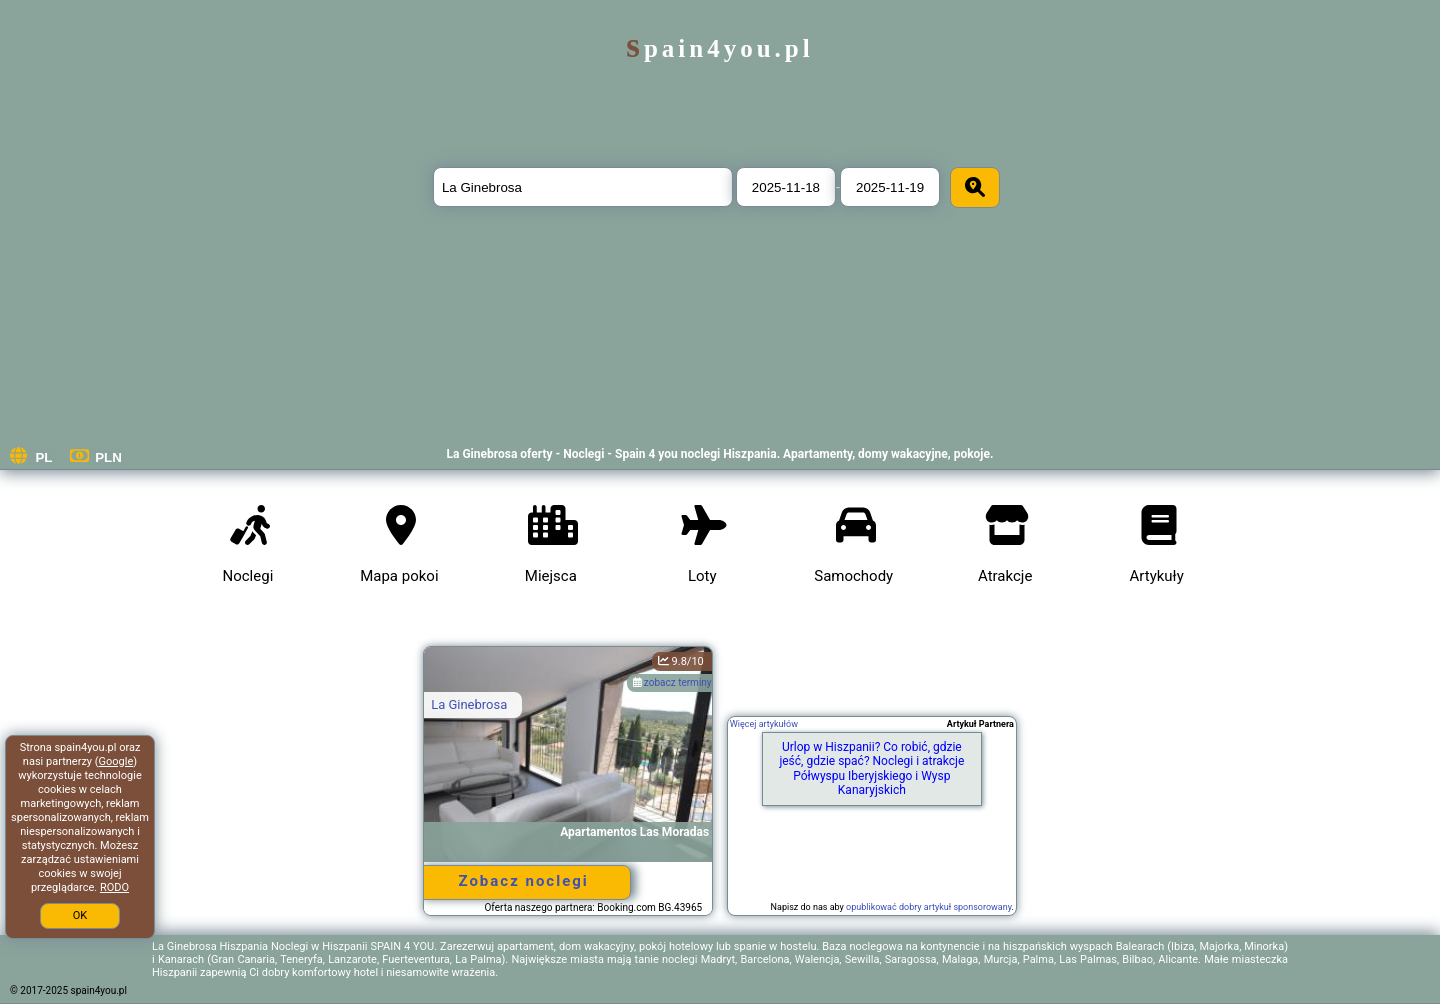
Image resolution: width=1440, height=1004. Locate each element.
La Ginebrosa (469, 704)
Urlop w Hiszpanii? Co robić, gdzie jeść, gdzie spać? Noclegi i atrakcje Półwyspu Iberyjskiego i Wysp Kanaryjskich (871, 768)
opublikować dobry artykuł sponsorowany (928, 907)
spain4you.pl (719, 48)
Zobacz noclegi (523, 881)
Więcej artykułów (764, 724)
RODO (114, 887)
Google (116, 761)
